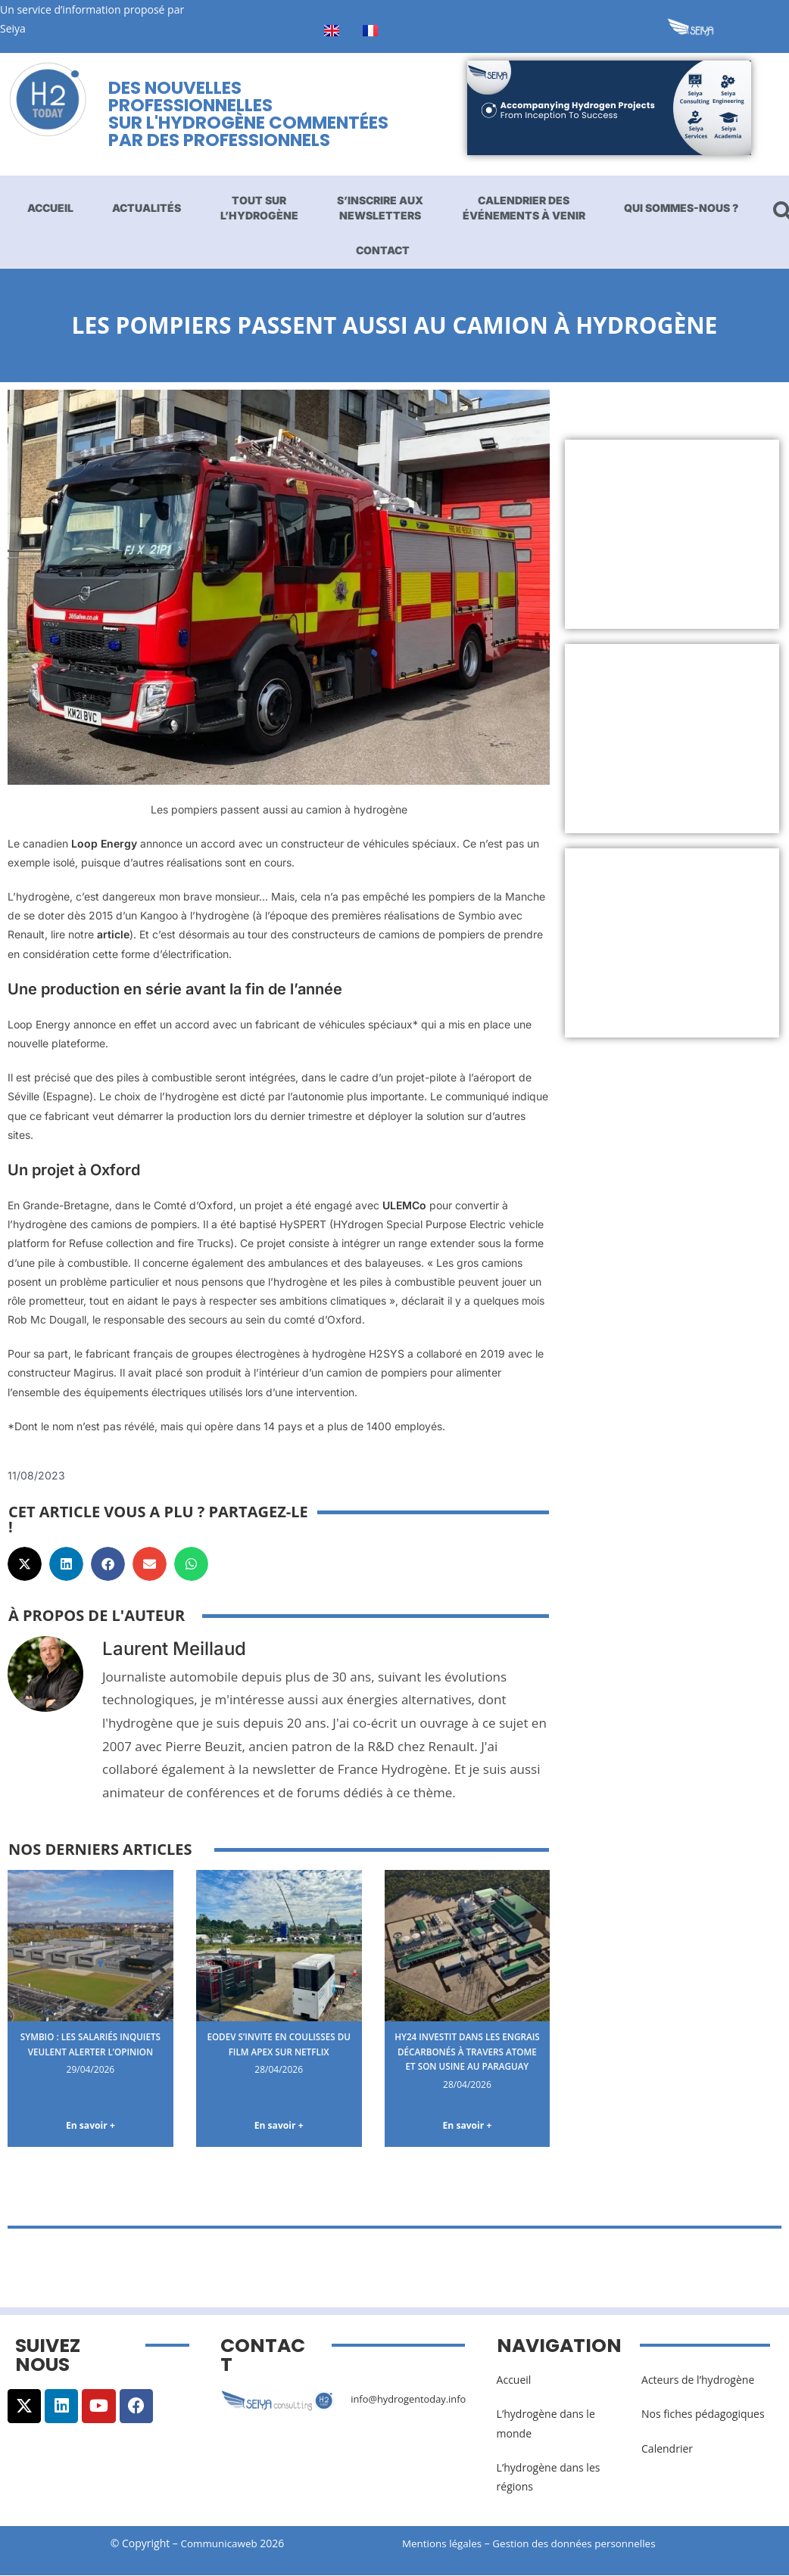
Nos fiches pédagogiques (703, 2416)
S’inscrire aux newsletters (380, 208)
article (113, 934)
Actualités (146, 207)
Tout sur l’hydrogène (259, 208)
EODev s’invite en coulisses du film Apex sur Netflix (279, 2051)
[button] (25, 1564)
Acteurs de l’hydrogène (697, 2382)
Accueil (50, 207)
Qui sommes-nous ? (681, 207)
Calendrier (667, 2451)
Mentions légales (443, 2545)
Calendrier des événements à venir (524, 208)
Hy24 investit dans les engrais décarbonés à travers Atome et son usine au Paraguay (467, 2058)
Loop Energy (104, 843)
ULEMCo (404, 1205)
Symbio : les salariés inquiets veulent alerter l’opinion (90, 2051)
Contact (383, 250)
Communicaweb (219, 2545)
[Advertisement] (671, 534)
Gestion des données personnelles (585, 2545)
